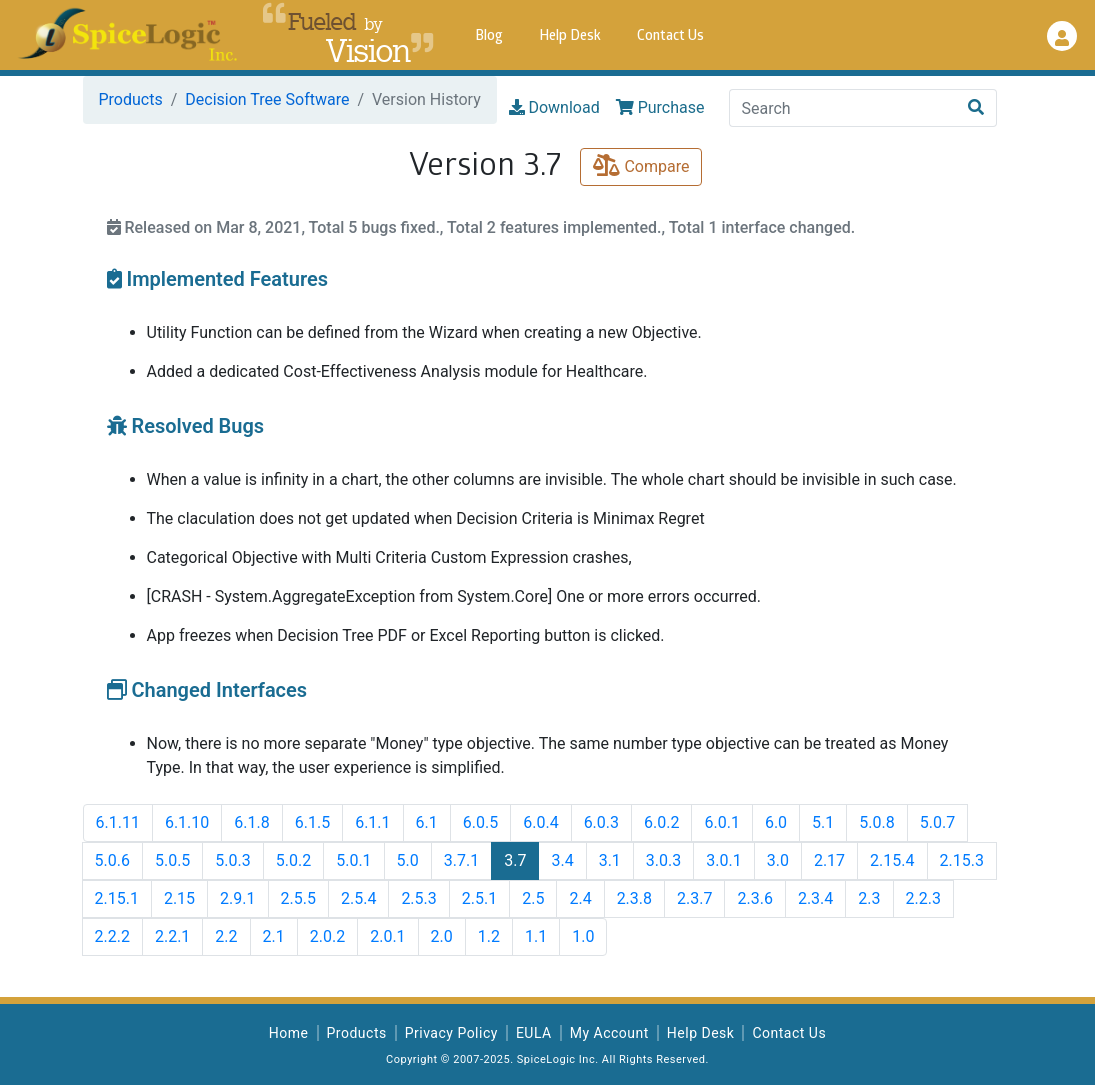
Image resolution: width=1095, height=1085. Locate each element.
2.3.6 (754, 898)
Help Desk (570, 36)
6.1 (427, 822)
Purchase (660, 107)
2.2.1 (172, 936)
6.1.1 (372, 822)
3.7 (515, 860)
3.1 (610, 860)
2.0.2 (327, 936)
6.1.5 (312, 822)
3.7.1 (461, 860)
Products (131, 99)
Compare (641, 166)
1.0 (583, 936)
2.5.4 (358, 898)
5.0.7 (937, 822)
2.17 (829, 860)
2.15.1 (117, 898)
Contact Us (670, 36)
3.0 (778, 860)
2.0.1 (387, 936)
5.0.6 (112, 860)
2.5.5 (298, 898)
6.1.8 (251, 822)
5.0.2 (293, 860)
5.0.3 (232, 860)
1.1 (536, 936)
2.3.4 (815, 898)
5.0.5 (172, 860)
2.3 (869, 898)
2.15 (179, 898)
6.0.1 (721, 822)
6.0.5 (480, 822)
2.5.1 (479, 898)
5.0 (408, 860)
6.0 (776, 822)
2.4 (580, 898)
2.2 (226, 936)
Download (554, 107)
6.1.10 (187, 822)
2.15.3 (962, 860)
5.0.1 (353, 860)
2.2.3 (923, 898)
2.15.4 (892, 860)
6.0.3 (601, 822)
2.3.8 (634, 898)
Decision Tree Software (267, 99)
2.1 (274, 936)
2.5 (533, 898)
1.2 (489, 936)
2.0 (442, 936)
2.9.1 (237, 898)
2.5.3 (418, 898)
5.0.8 (876, 822)
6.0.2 (661, 822)
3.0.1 (723, 860)
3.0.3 (663, 860)
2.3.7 (694, 898)
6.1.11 (118, 822)
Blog (489, 36)
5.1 (823, 822)
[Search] (843, 108)
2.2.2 (112, 936)
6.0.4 (540, 822)
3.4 (562, 860)
